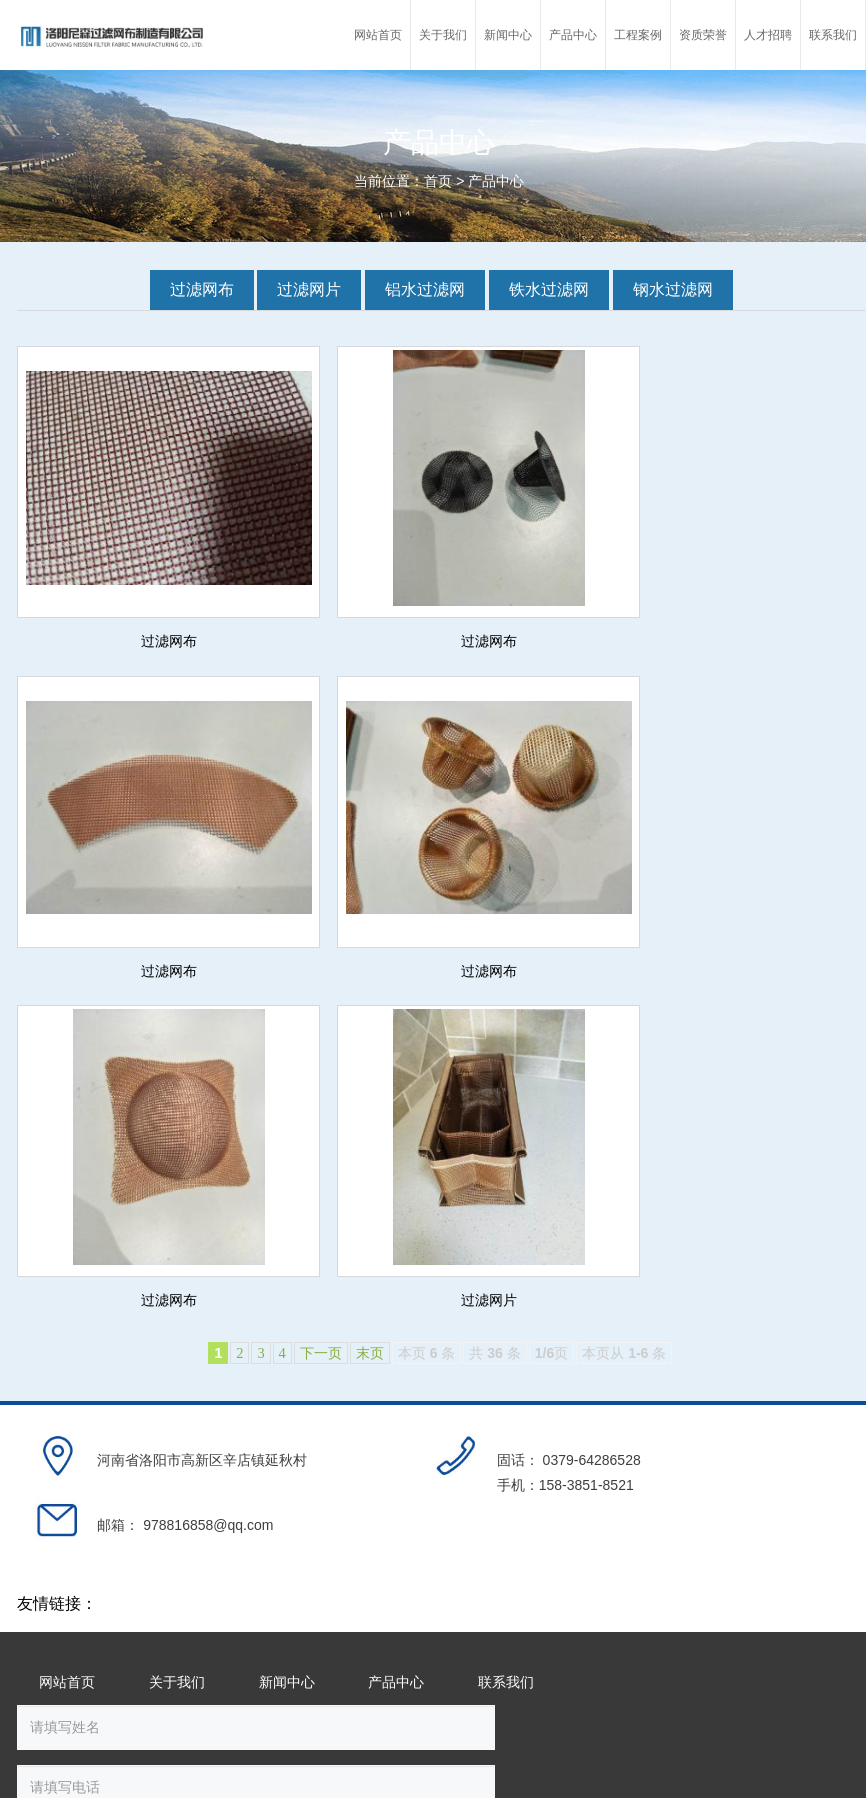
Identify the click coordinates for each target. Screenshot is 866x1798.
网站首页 (67, 1308)
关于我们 (177, 1308)
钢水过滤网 (673, 289)
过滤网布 (202, 289)
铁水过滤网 (549, 289)
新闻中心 (287, 1308)
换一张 (272, 1497)
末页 (370, 1023)
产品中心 (496, 181)
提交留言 (607, 1501)
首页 (438, 181)
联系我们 (506, 1308)
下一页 (321, 1023)
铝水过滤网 (425, 289)
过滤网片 (309, 289)
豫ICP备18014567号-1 (138, 1744)
